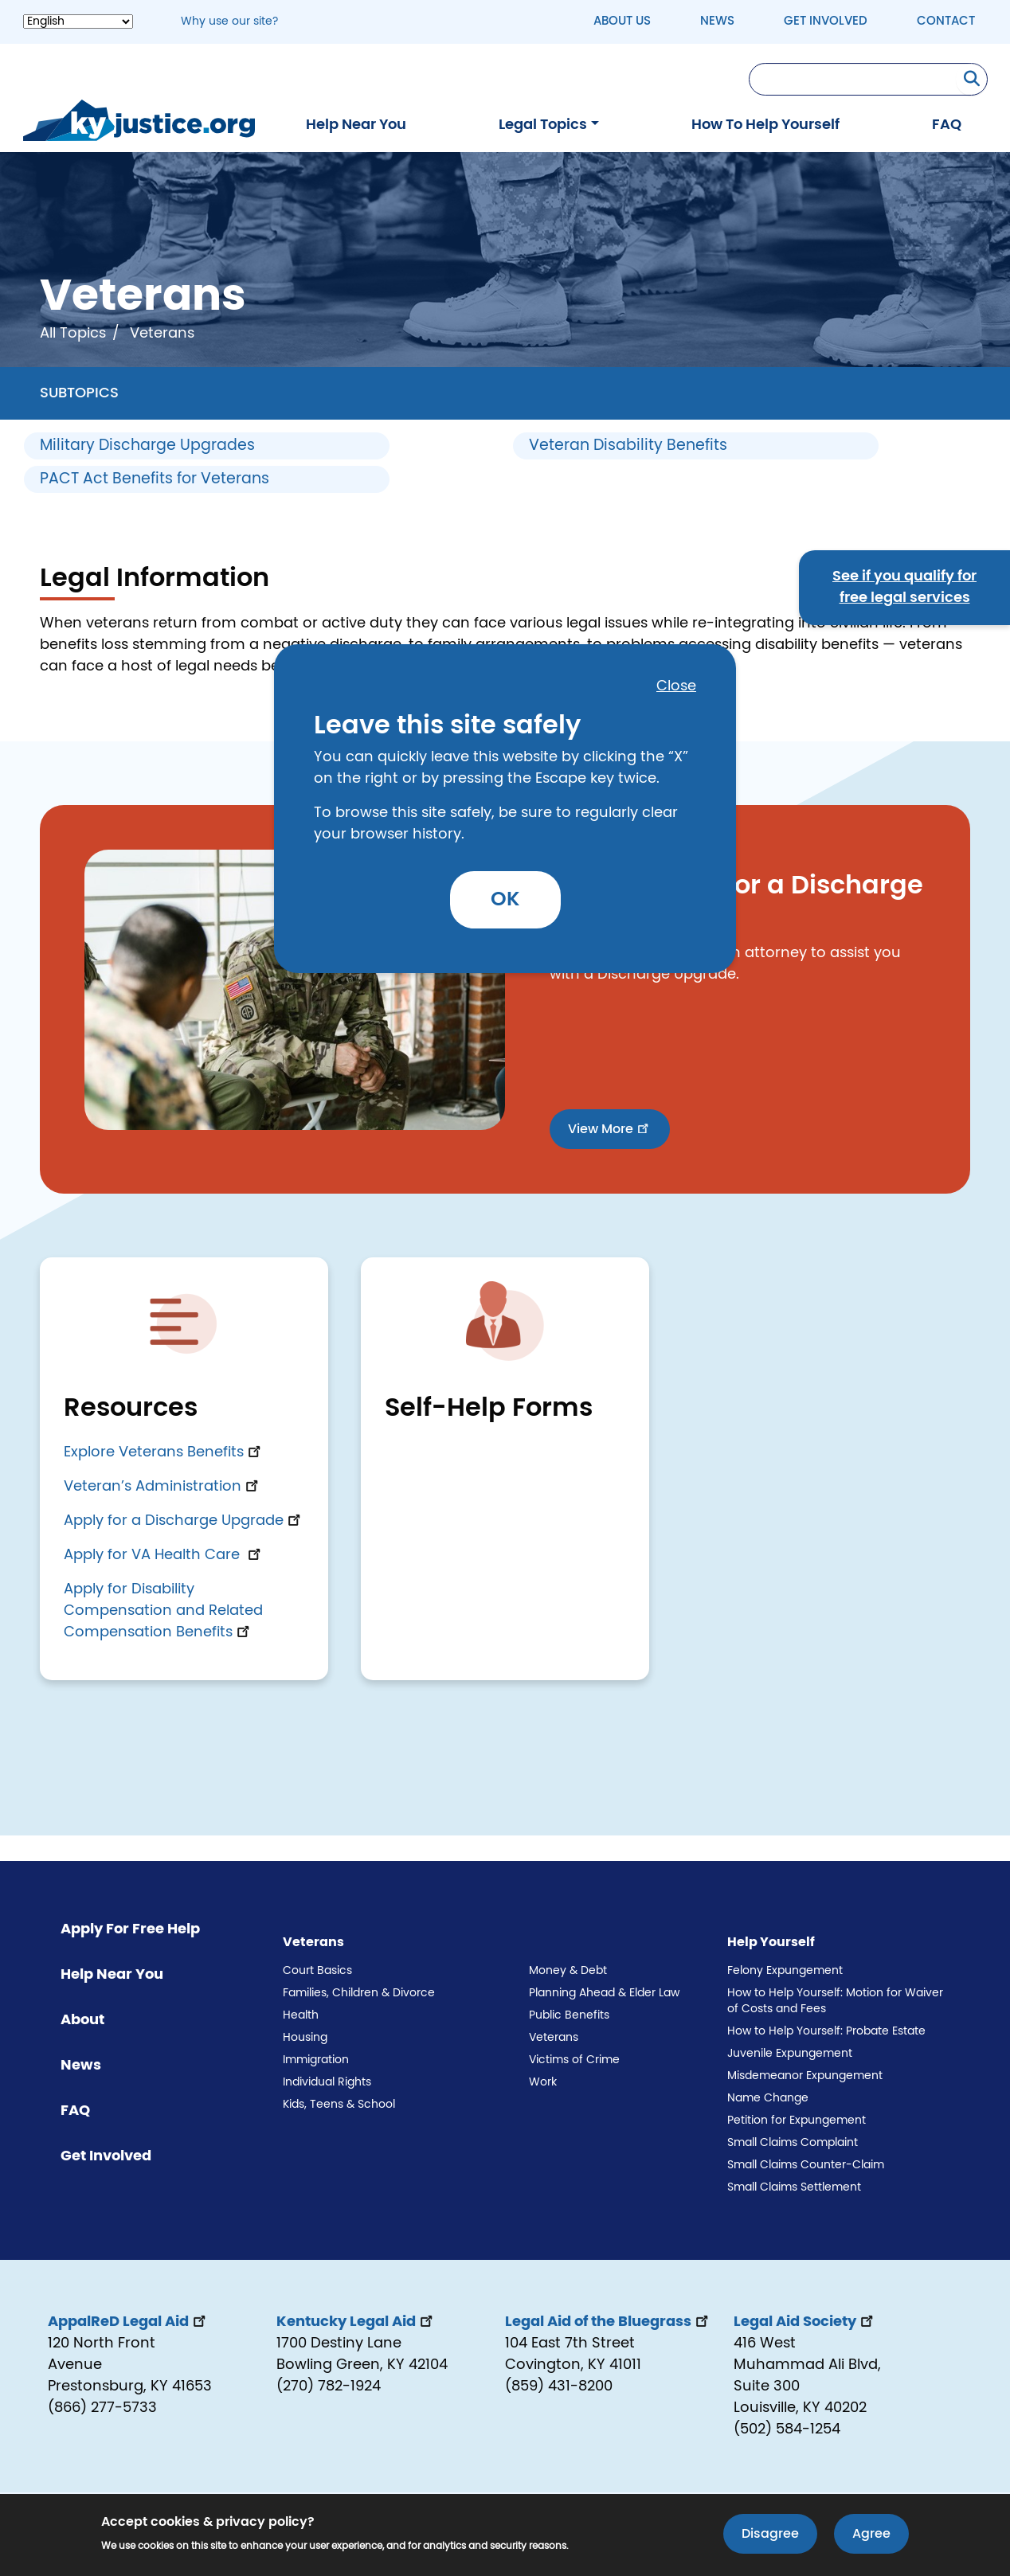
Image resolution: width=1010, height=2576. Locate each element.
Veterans (553, 2037)
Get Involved (825, 21)
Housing (305, 2037)
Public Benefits (569, 2015)
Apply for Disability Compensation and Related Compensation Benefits (163, 1611)
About (82, 2020)
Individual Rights (327, 2082)
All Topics (73, 333)
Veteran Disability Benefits (628, 445)
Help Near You (356, 125)
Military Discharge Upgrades (147, 445)
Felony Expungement (785, 1970)
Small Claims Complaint (792, 2142)
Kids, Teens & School (339, 2104)
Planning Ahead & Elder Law (604, 1993)
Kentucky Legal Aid (356, 2322)
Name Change (767, 2098)
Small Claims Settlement (794, 2187)
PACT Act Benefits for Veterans (154, 479)
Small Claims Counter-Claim (805, 2165)
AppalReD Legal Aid (128, 2322)
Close (676, 686)
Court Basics (317, 1970)
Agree (871, 2535)
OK (505, 899)
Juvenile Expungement (789, 2053)
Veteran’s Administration (162, 1487)
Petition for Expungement (796, 2120)
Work (543, 2082)
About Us (622, 21)
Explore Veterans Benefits (164, 1452)
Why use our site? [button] (229, 21)
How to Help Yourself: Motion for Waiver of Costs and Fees (835, 2001)
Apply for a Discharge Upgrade (183, 1521)
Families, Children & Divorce (359, 1993)
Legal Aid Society (805, 2322)
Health (301, 2015)
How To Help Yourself (765, 125)
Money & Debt (568, 1970)
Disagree (770, 2535)
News (717, 21)
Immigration (316, 2060)
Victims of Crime (574, 2060)
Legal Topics (543, 125)
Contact (946, 21)
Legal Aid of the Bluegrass (608, 2322)
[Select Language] (78, 21)
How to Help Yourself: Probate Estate (826, 2031)
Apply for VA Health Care (164, 1555)
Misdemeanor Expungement (805, 2076)
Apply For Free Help (130, 1929)
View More (610, 1128)
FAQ (946, 125)
